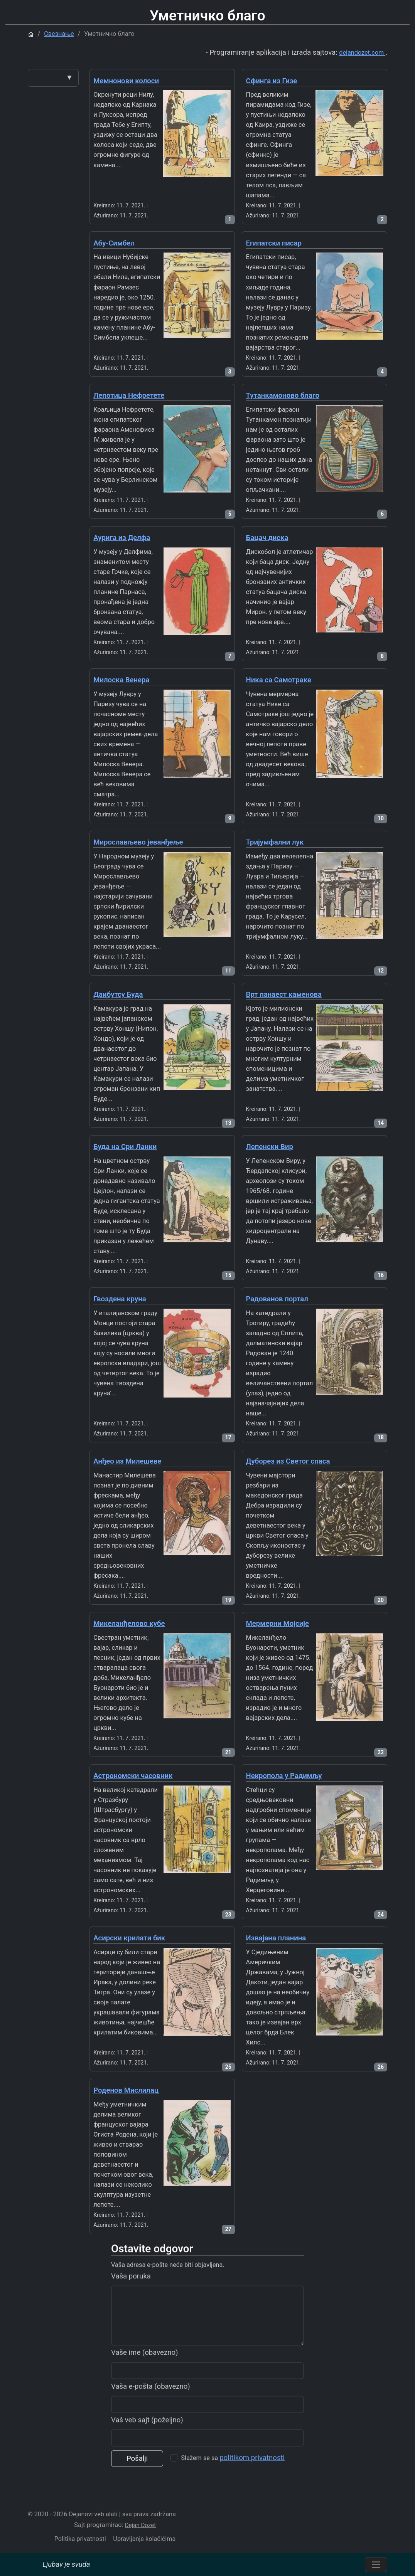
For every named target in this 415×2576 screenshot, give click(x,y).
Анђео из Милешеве (127, 1461)
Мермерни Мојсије (277, 1623)
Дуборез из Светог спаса (288, 1461)
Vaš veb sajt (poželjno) (147, 2451)
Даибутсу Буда (118, 994)
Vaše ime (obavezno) (144, 2384)
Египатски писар (274, 243)
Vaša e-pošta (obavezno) (150, 2417)
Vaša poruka (131, 2307)
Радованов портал (277, 1299)
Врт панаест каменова (284, 994)
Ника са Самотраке (278, 680)
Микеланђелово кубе (129, 1623)
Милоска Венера (121, 680)
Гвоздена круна (119, 1299)
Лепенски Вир (269, 1146)
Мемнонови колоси (126, 81)
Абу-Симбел (114, 243)
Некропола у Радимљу (284, 1776)
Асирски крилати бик (129, 1938)
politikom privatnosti (252, 2489)
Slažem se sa (233, 2489)
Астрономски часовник (132, 1776)
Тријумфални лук (275, 842)
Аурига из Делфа (121, 537)
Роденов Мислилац (126, 2090)
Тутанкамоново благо (283, 395)
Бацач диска (267, 537)
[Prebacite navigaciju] (376, 2564)
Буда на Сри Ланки (125, 1146)
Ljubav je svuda (66, 2564)
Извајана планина (276, 1938)
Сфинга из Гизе (271, 81)
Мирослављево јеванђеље (138, 842)
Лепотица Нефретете (128, 395)
